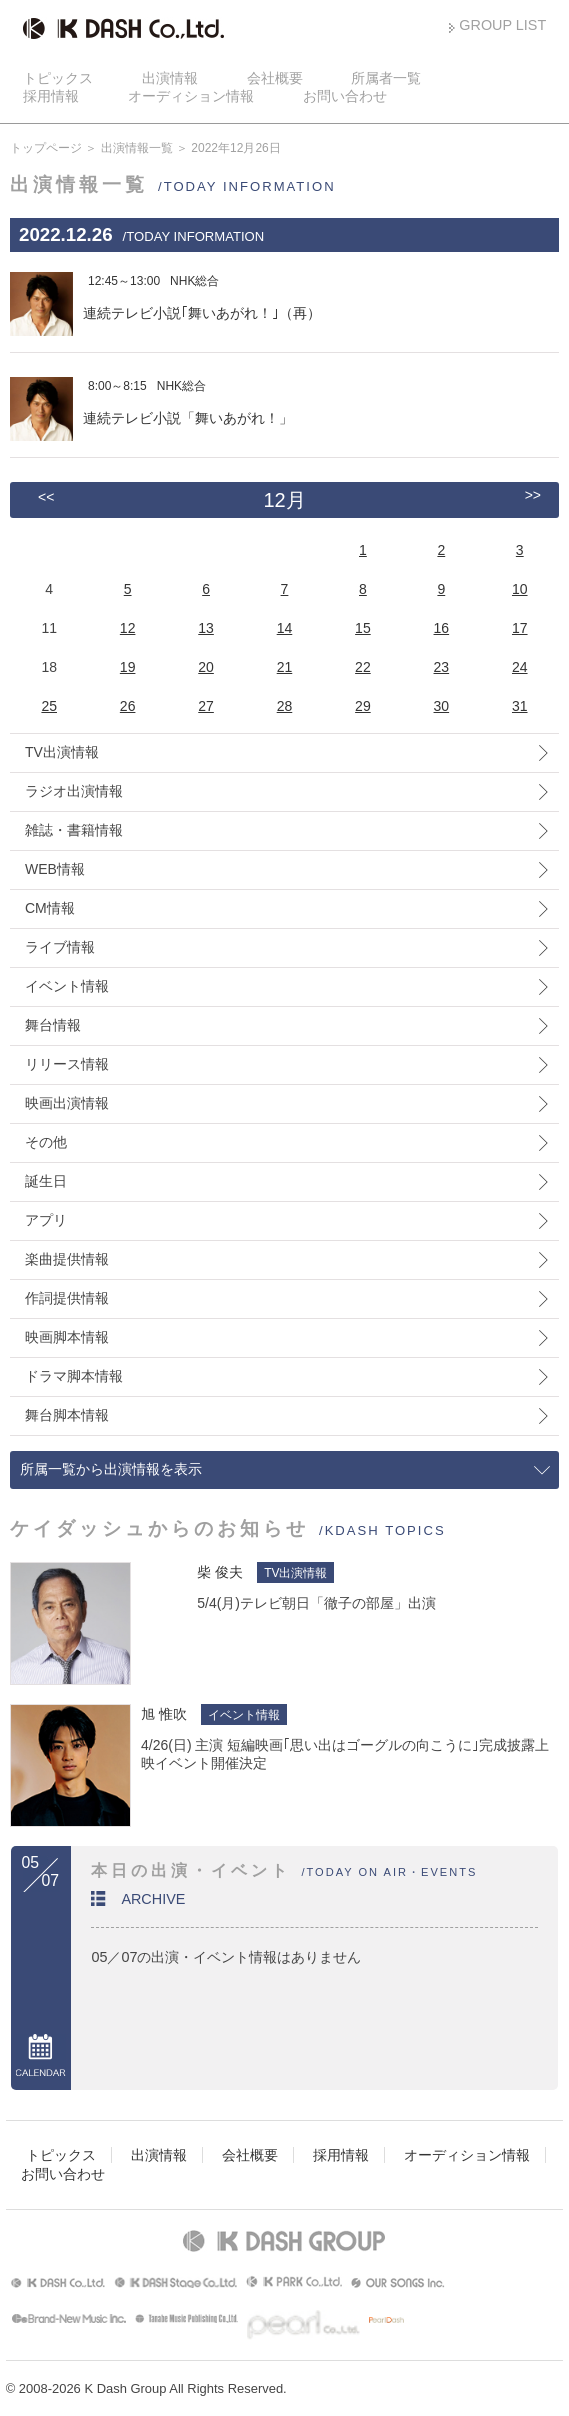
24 (520, 667)
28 (285, 706)
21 (285, 667)
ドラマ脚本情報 (74, 1376)
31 (520, 706)
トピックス (58, 78)
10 (520, 589)
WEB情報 (55, 869)
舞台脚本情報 (67, 1415)
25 (49, 706)
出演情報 (170, 78)
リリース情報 (67, 1064)
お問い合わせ (345, 96)
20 (206, 667)
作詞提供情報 (67, 1298)
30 (442, 706)
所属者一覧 (386, 78)
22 (363, 667)
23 (442, 667)
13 (206, 628)
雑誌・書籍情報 (74, 830)
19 (128, 667)
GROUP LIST (502, 25)
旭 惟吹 (164, 1714)
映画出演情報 (67, 1103)
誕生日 (46, 1181)
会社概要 (275, 78)
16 (442, 628)
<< (46, 497)
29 (363, 706)
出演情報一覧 (137, 148)
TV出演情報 (62, 752)
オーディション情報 (191, 96)
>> (533, 495)
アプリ (46, 1220)
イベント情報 (67, 986)
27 (206, 706)
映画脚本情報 (67, 1337)
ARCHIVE (153, 1899)
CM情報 (50, 908)
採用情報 (51, 96)
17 (520, 628)
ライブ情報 (60, 947)
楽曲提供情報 (67, 1259)
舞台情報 (53, 1025)
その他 (46, 1142)
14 (285, 628)
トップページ (46, 148)
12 (128, 628)
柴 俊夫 (220, 1572)
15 (363, 628)
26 (128, 706)
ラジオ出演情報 (74, 791)
